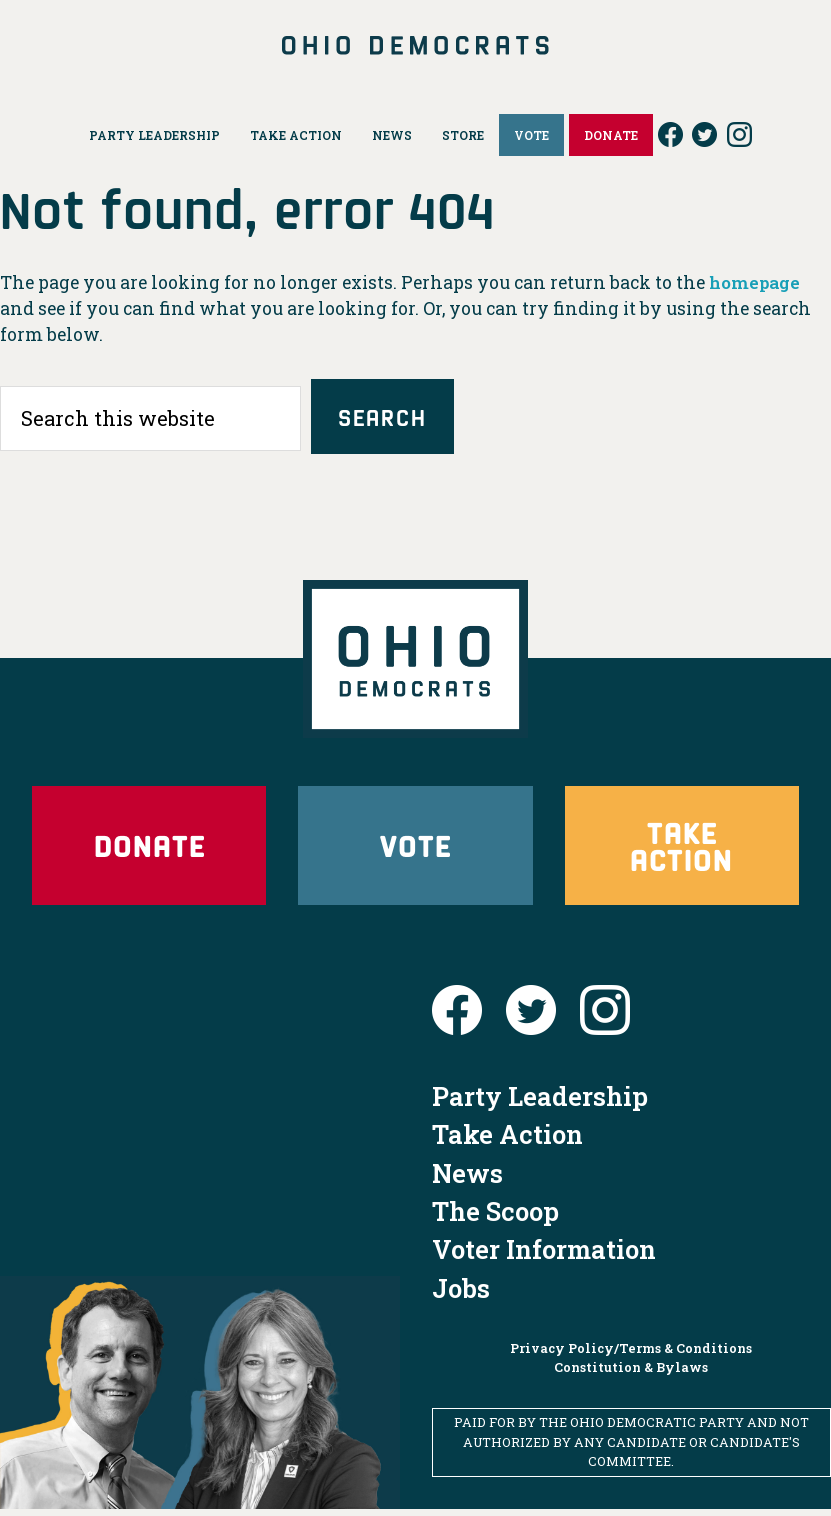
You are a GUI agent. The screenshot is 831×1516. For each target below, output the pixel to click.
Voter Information (544, 1257)
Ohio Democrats (415, 45)
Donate (149, 849)
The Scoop (495, 1218)
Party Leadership (540, 1103)
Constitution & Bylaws (631, 1375)
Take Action (681, 849)
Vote (415, 849)
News (467, 1180)
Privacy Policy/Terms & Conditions (631, 1356)
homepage (756, 282)
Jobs (461, 1295)
